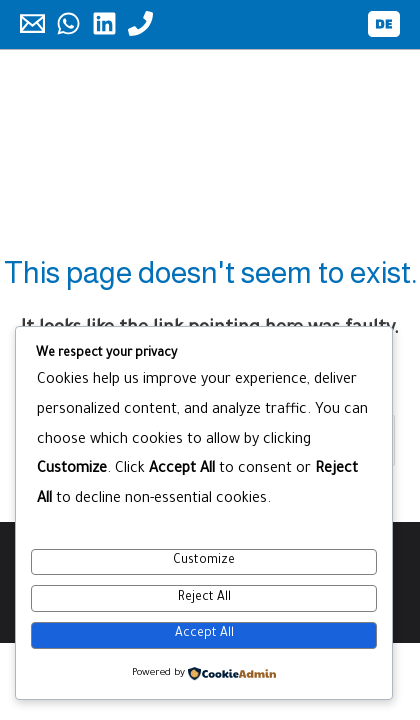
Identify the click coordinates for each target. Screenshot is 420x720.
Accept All (204, 634)
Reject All (204, 598)
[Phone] (140, 23)
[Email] (32, 23)
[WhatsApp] (68, 23)
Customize (204, 561)
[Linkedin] (104, 23)
